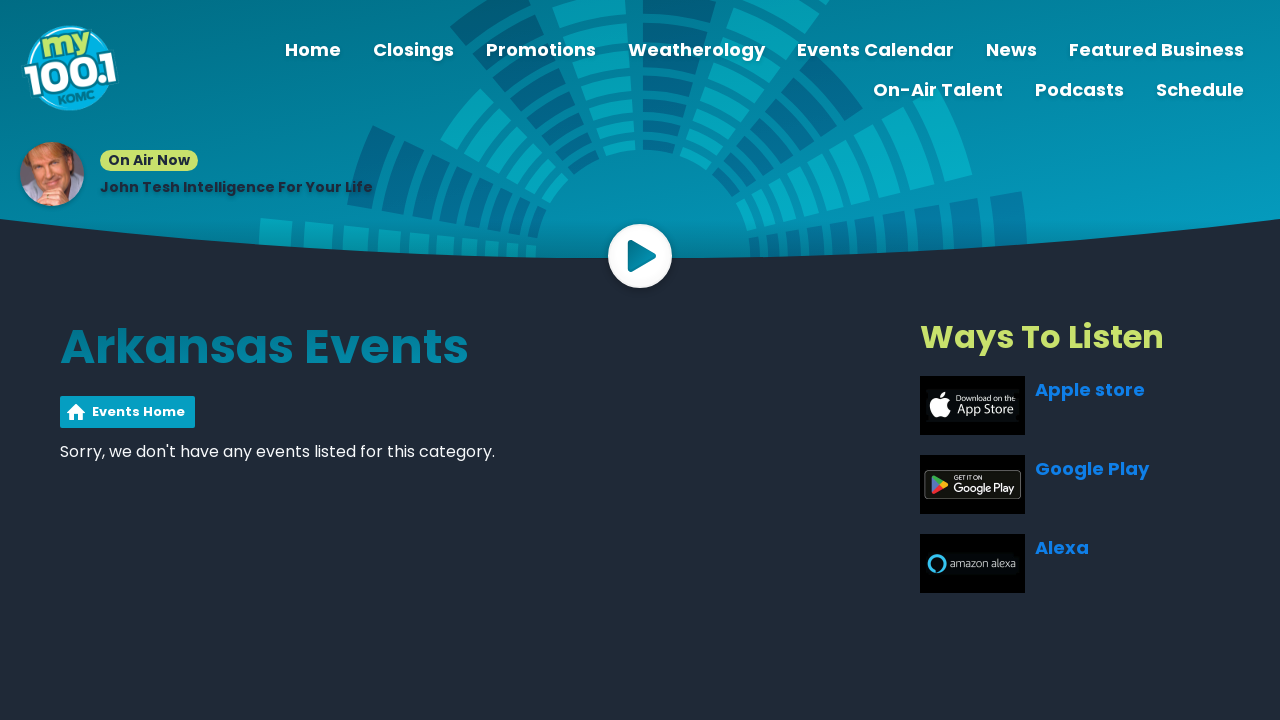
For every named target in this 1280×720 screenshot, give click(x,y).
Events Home (138, 411)
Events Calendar (875, 49)
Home (313, 49)
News (1011, 49)
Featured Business (1156, 49)
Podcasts (1079, 89)
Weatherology (696, 49)
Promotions (541, 49)
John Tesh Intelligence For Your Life (236, 187)
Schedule (1200, 89)
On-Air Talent (938, 89)
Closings (413, 49)
